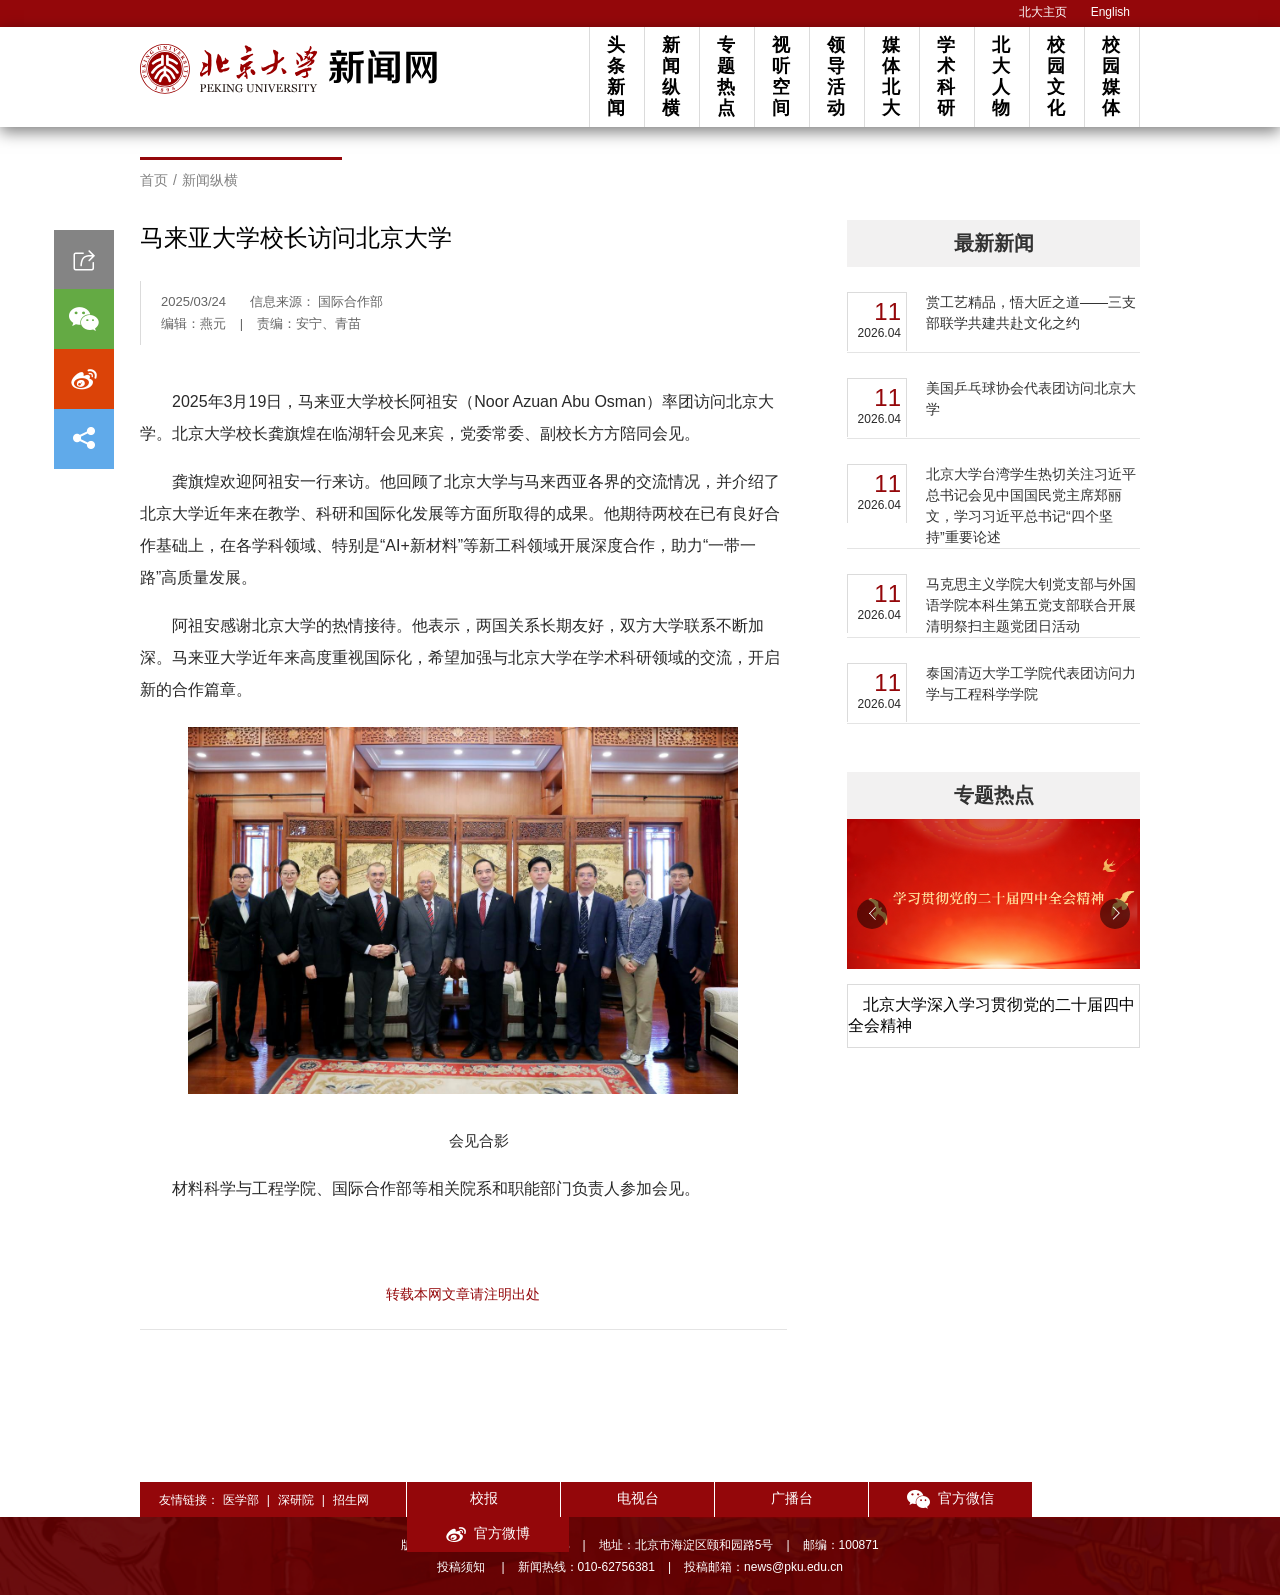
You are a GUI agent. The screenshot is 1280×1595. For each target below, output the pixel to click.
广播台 (773, 1498)
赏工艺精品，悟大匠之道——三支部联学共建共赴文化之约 (1031, 312)
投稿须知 (462, 1567)
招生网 (351, 1500)
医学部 (241, 1500)
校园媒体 (1111, 76)
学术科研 (946, 76)
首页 (154, 180)
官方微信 (920, 1498)
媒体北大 (891, 76)
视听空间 (781, 76)
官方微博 (1067, 1498)
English (1110, 12)
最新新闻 (994, 243)
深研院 (296, 1500)
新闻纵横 (671, 76)
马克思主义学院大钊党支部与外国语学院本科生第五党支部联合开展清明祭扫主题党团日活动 (1031, 605)
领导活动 (836, 76)
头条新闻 (616, 76)
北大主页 (1043, 12)
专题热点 (726, 76)
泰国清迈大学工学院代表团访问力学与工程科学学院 (1031, 683)
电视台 (627, 1498)
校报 (480, 1498)
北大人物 (1001, 76)
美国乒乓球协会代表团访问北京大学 (1031, 398)
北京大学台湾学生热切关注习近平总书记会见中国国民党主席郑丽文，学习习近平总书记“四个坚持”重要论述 (1031, 505)
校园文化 (1056, 76)
